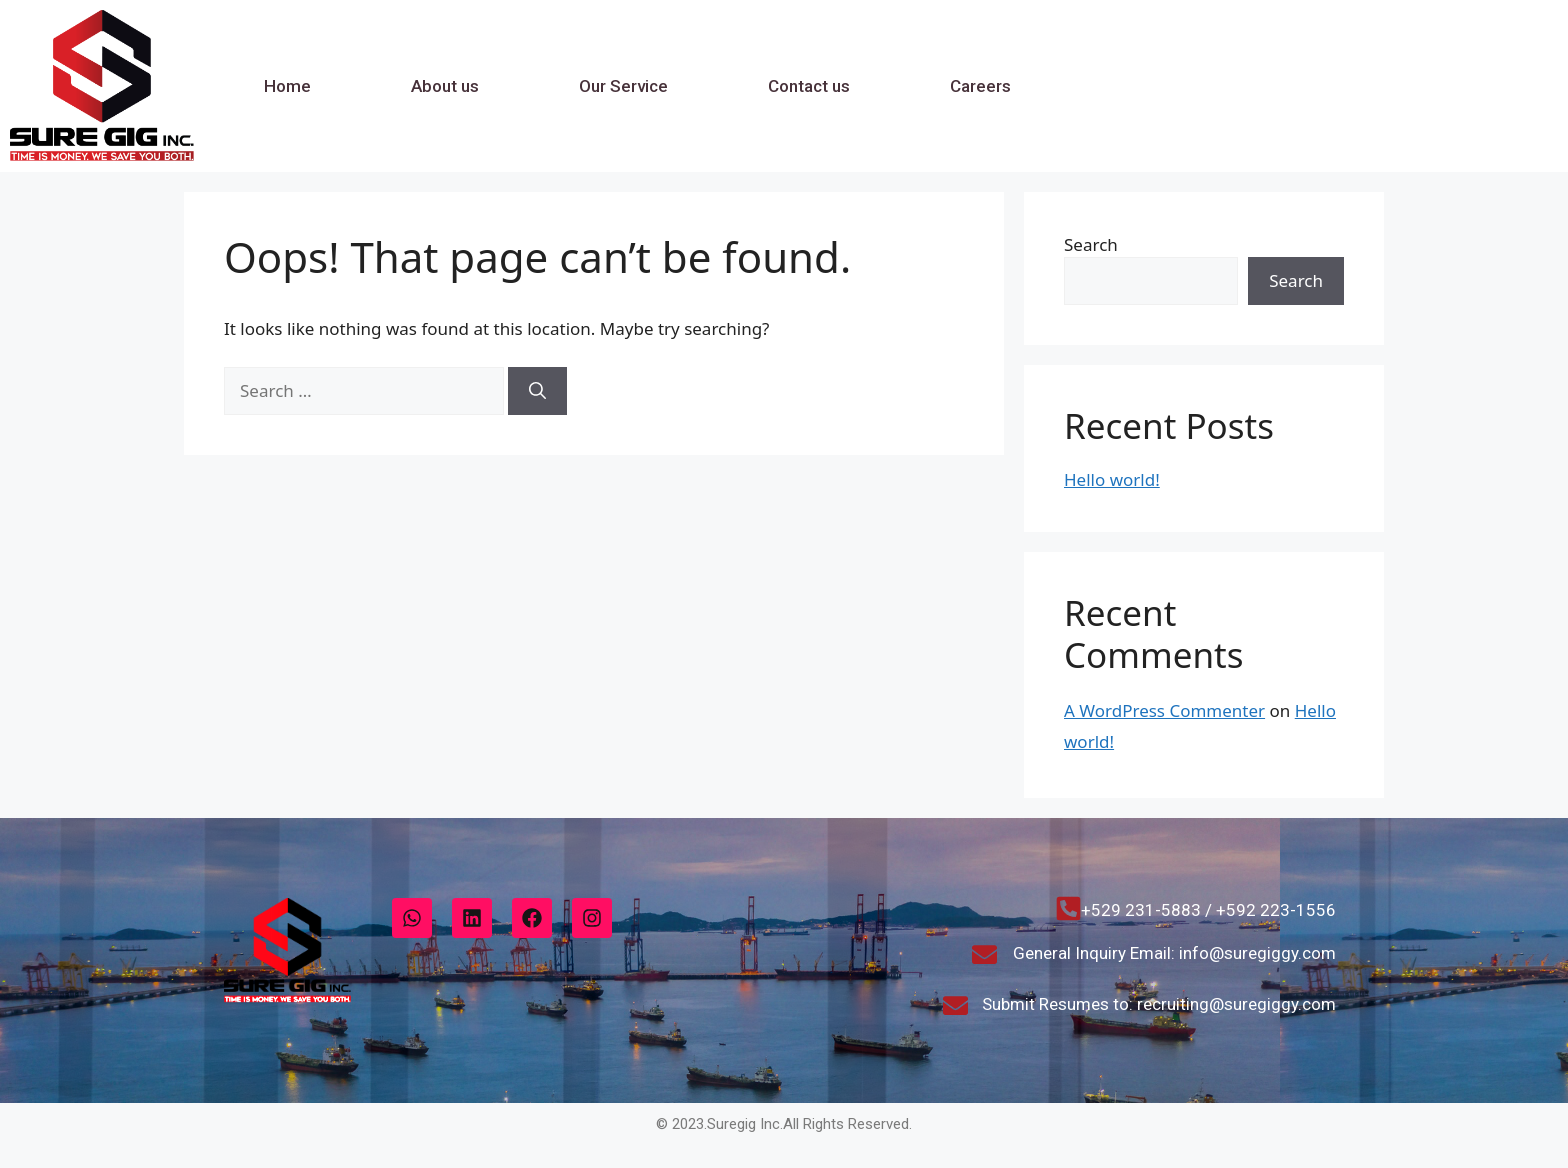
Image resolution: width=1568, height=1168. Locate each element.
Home (287, 86)
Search (1091, 244)
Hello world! (1112, 479)
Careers (980, 86)
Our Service (623, 86)
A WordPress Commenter (1164, 710)
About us (445, 86)
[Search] (537, 391)
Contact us (809, 86)
